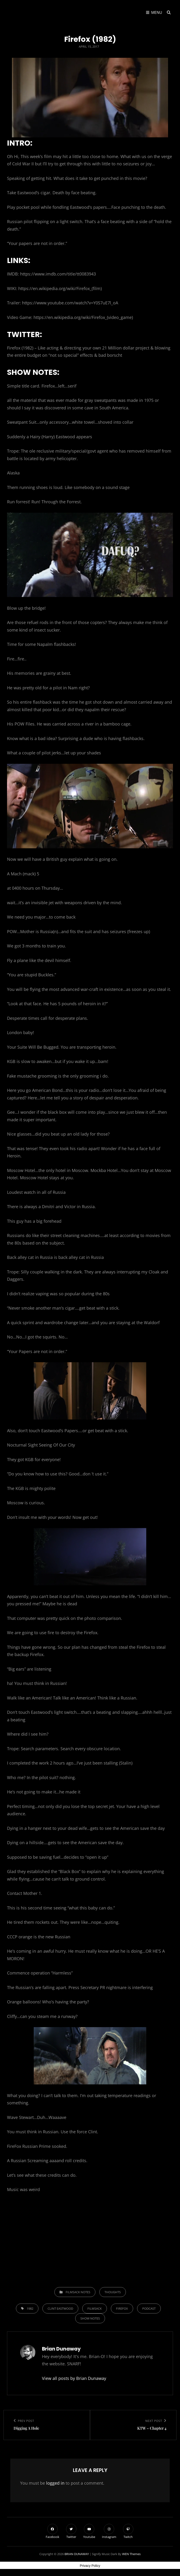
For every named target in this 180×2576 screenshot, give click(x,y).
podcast (149, 2308)
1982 (30, 2308)
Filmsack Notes (78, 2292)
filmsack (94, 2308)
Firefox (122, 2308)
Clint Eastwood (60, 2308)
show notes (90, 2318)
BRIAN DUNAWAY (76, 2554)
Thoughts (113, 2292)
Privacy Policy (90, 2566)
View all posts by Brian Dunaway (74, 2378)
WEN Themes (131, 2554)
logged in (55, 2483)
